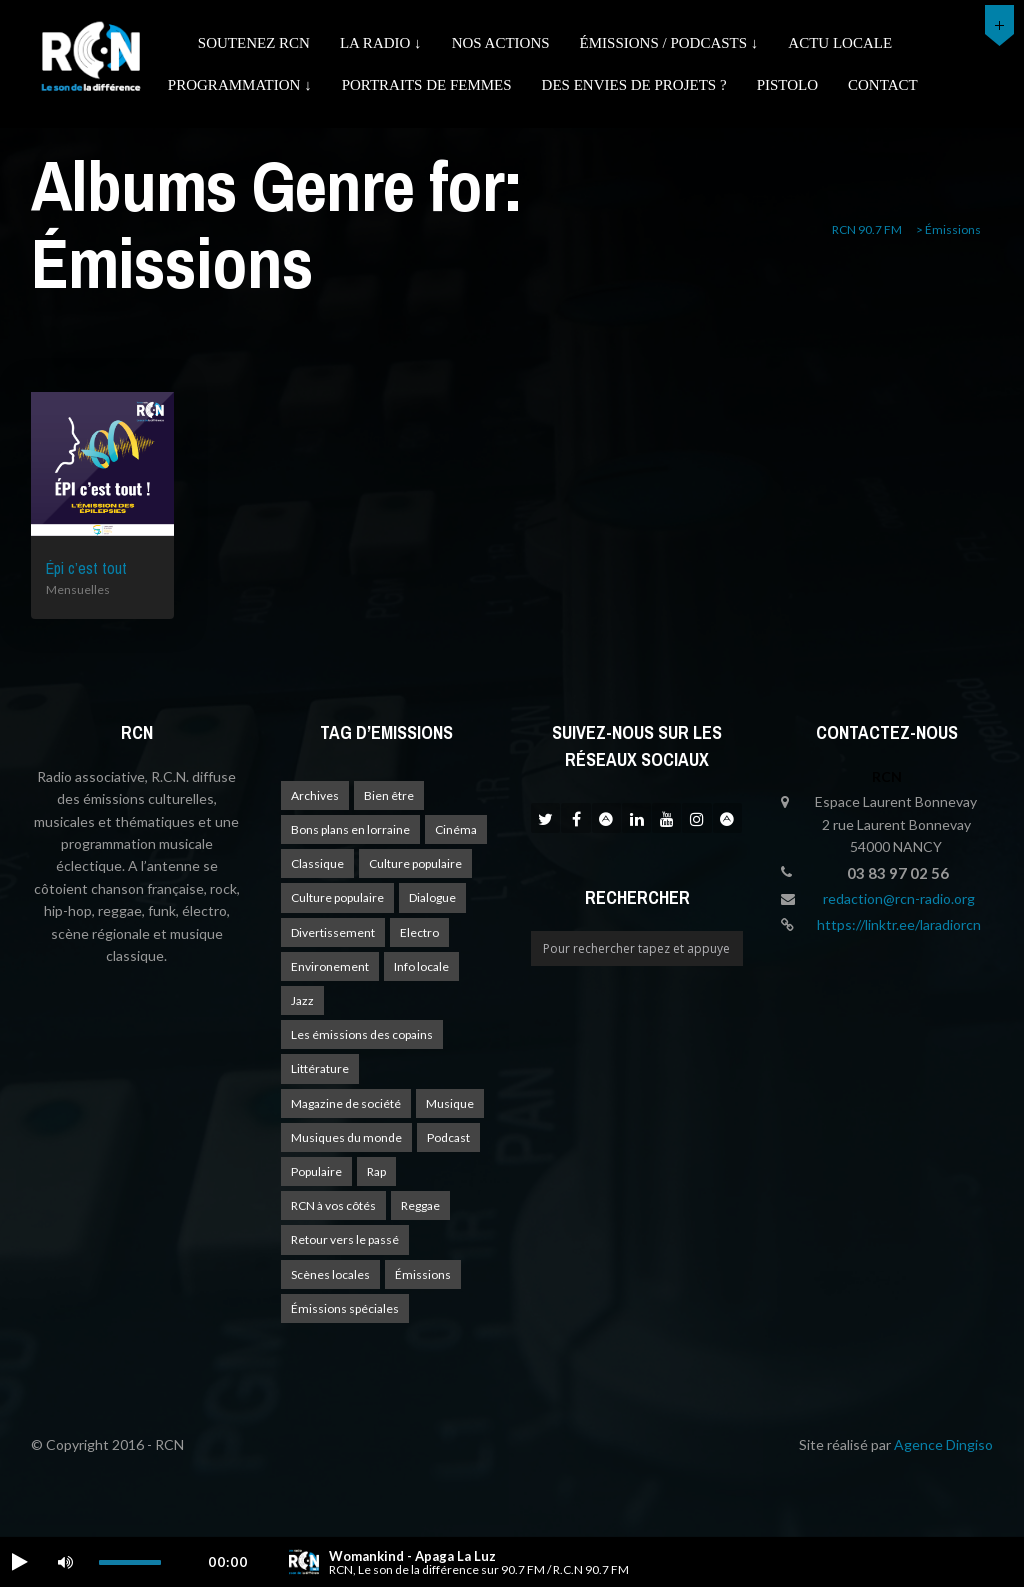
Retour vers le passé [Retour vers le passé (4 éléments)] (345, 1239)
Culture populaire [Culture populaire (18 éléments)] (415, 863)
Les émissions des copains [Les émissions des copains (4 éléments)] (362, 1034)
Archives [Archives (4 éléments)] (315, 795)
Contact (883, 85)
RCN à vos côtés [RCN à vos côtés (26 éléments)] (333, 1205)
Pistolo (787, 85)
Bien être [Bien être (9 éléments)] (389, 795)
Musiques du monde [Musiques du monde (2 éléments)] (346, 1137)
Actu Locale (840, 43)
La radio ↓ (381, 43)
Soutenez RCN (254, 43)
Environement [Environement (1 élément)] (330, 966)
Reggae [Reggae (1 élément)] (420, 1205)
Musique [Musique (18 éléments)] (450, 1103)
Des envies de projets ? (634, 85)
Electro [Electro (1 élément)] (419, 932)
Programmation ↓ (240, 85)
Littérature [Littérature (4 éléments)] (320, 1068)
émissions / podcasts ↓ (669, 43)
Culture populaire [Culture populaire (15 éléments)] (337, 897)
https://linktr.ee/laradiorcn (899, 924)
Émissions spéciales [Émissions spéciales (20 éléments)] (345, 1308)
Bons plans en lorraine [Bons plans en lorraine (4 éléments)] (350, 829)
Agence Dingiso (943, 1444)
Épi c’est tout (86, 568)
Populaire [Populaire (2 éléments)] (316, 1171)
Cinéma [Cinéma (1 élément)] (456, 829)
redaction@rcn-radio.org (899, 898)
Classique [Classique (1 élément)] (317, 863)
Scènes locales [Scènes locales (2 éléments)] (330, 1274)
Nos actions (501, 43)
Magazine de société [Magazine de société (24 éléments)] (346, 1103)
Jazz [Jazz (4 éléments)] (302, 1000)
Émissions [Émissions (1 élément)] (423, 1274)
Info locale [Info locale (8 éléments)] (421, 966)
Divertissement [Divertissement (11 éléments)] (333, 932)
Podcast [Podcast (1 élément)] (448, 1137)
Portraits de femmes (427, 85)
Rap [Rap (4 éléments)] (376, 1171)
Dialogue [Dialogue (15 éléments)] (432, 897)
